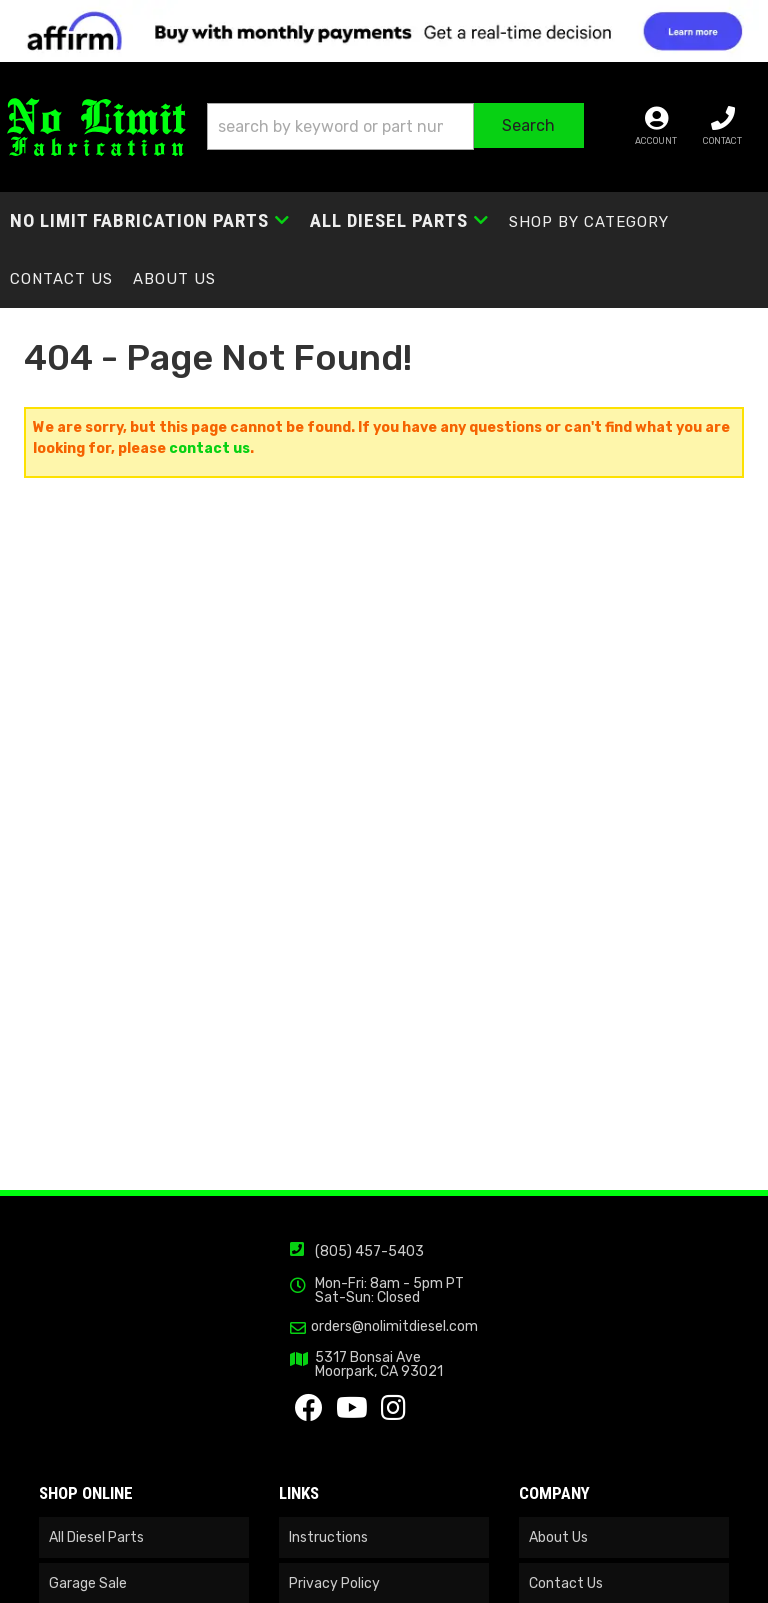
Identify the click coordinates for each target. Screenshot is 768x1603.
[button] (395, 126)
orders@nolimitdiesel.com (394, 1327)
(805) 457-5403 (369, 1251)
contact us (209, 448)
